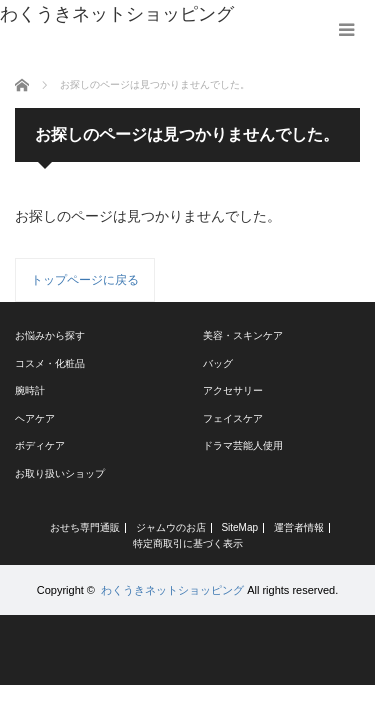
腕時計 (30, 390)
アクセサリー (233, 390)
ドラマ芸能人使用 (243, 445)
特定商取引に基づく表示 (188, 544)
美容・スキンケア (243, 335)
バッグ (218, 363)
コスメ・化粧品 (50, 363)
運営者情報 (299, 528)
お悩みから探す (50, 335)
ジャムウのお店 (171, 528)
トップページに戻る (85, 280)
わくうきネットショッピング (172, 590)
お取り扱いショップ (60, 473)
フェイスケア (233, 418)
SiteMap (239, 528)
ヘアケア (35, 418)
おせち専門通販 (85, 528)
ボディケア (40, 445)
